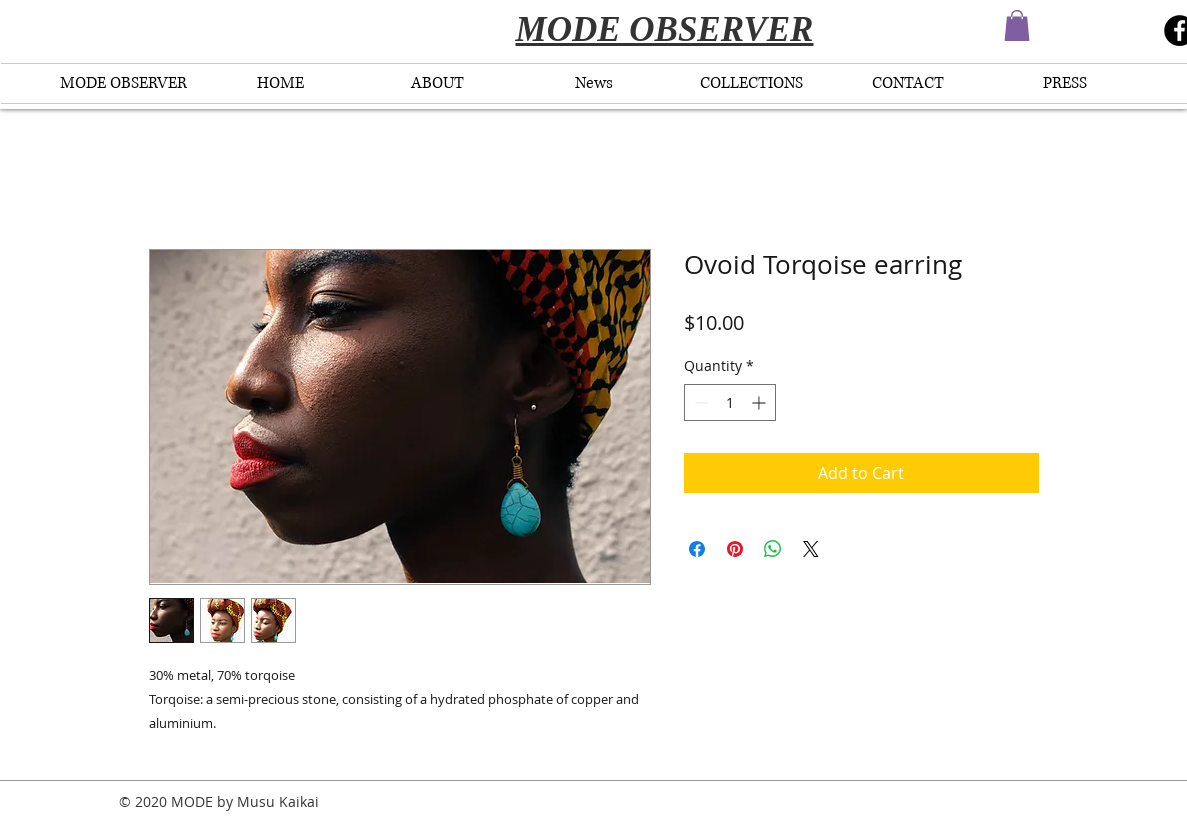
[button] (1017, 25)
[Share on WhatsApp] (773, 549)
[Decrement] (699, 402)
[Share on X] (811, 549)
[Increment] (760, 402)
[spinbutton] (730, 402)
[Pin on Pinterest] (735, 549)
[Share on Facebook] (697, 549)
